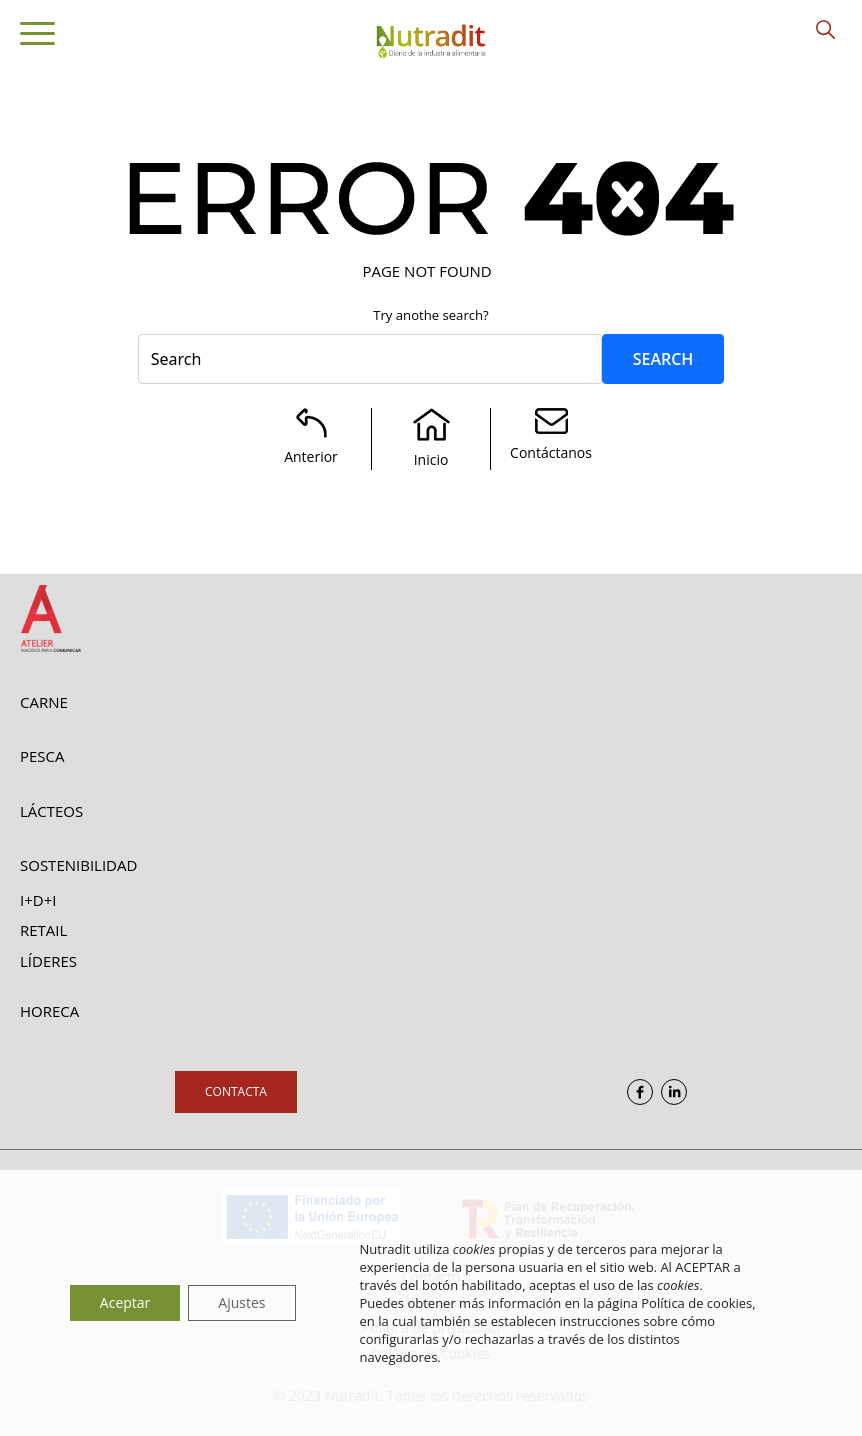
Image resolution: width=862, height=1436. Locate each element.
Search (663, 359)
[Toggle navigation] (37, 37)
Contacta (236, 1091)
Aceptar (125, 1302)
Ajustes (241, 1302)
